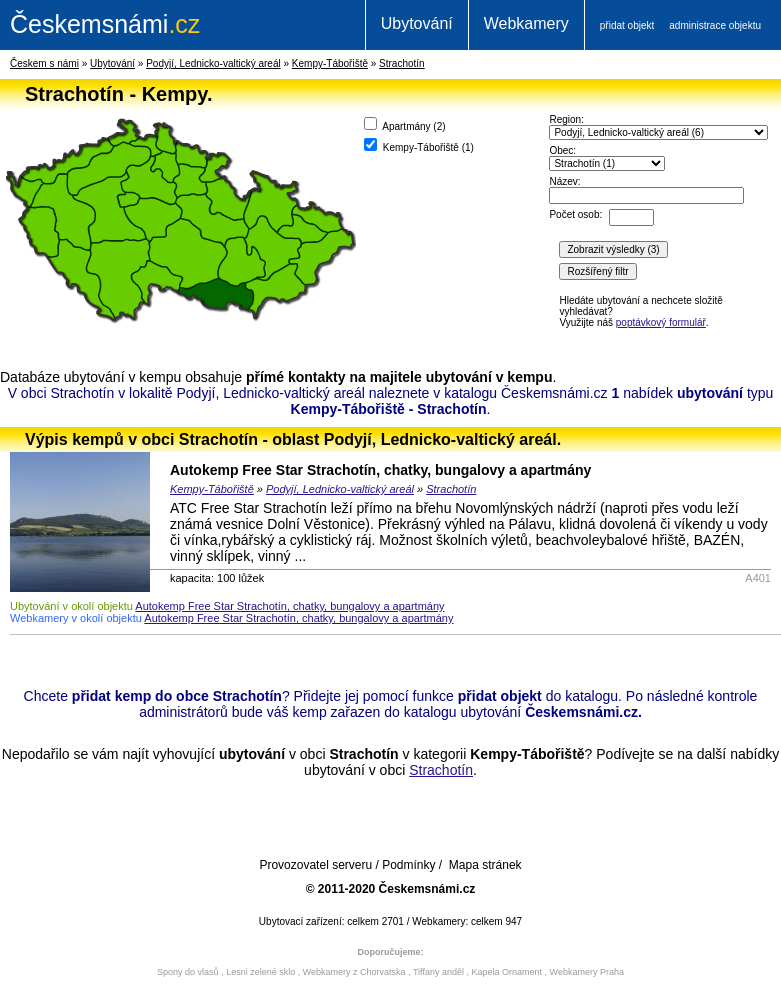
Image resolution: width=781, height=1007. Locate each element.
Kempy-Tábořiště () (419, 145)
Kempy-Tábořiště (330, 63)
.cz (105, 24)
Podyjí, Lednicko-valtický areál (213, 63)
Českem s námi (44, 63)
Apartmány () (405, 124)
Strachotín (402, 63)
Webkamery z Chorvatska (354, 972)
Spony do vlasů (188, 972)
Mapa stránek (485, 865)
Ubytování (417, 23)
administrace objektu (715, 25)
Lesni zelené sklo (260, 972)
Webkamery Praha (587, 972)
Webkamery (526, 23)
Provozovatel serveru (315, 865)
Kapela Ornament (506, 972)
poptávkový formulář (661, 322)
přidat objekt (627, 25)
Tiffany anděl (438, 972)
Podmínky (408, 865)
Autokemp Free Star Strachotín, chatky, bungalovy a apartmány (380, 470)
